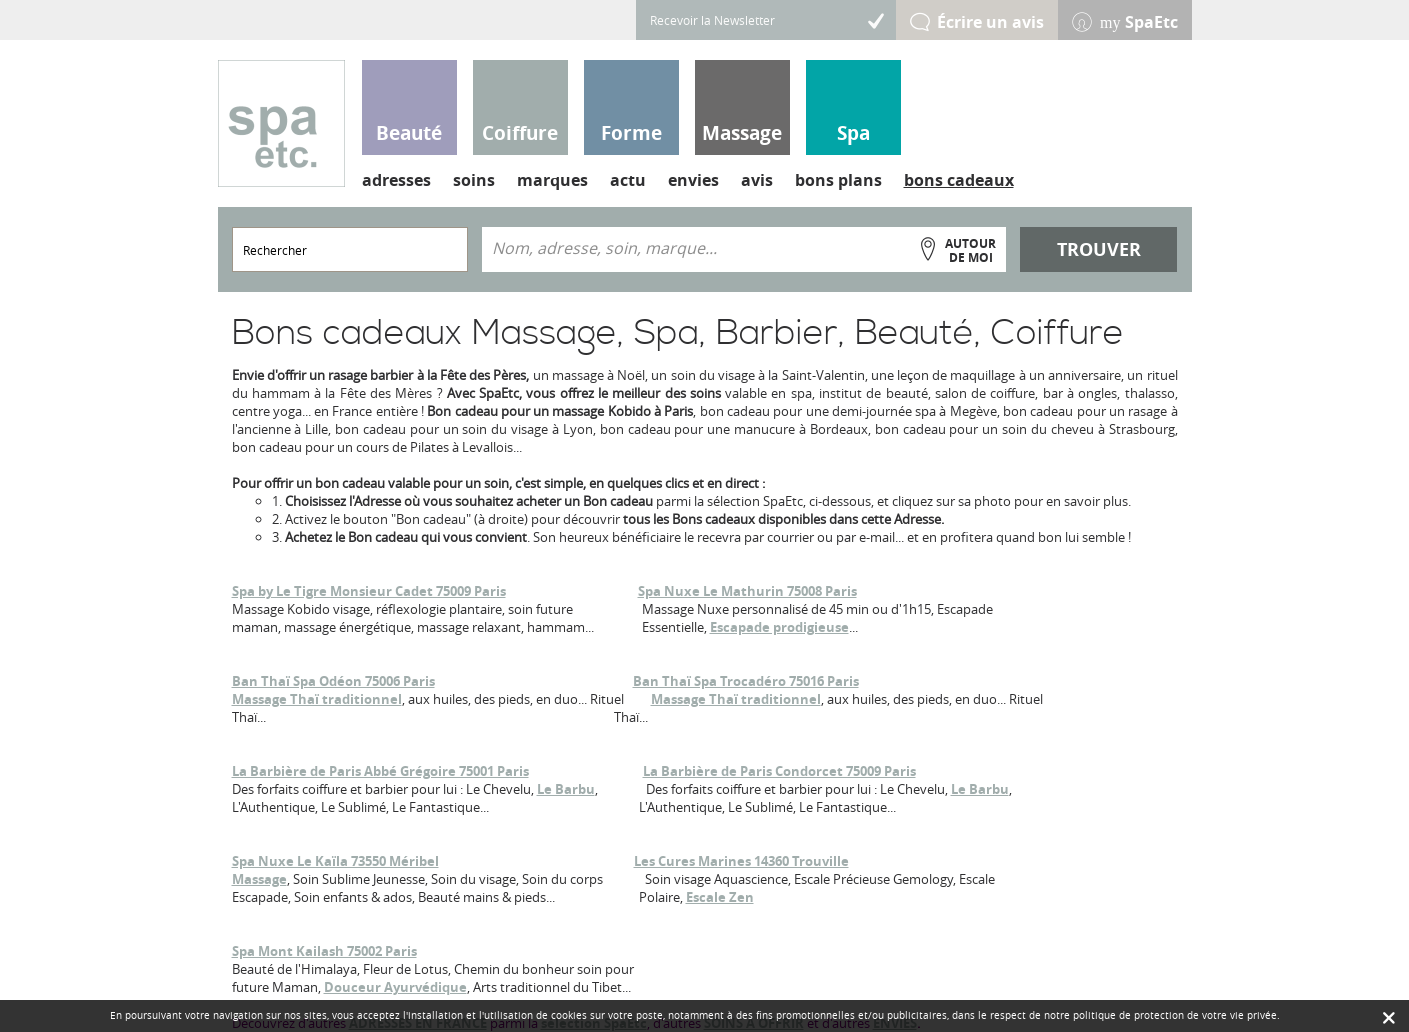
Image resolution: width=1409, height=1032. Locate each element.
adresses (396, 180)
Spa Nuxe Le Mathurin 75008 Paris (747, 591)
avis (757, 180)
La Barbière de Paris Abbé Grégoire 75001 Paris (380, 771)
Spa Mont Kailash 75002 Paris (324, 951)
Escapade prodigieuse (779, 627)
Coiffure (520, 133)
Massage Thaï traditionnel (317, 699)
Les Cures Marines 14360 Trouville (741, 861)
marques (552, 180)
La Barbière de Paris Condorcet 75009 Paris (779, 771)
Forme (631, 133)
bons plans (838, 180)
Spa (853, 133)
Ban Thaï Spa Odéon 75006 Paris (333, 681)
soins (474, 180)
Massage (742, 133)
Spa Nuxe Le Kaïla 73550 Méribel (335, 861)
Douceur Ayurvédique (395, 987)
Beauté (409, 133)
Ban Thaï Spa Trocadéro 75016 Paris (746, 681)
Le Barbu (566, 789)
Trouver (1099, 249)
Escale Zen (720, 897)
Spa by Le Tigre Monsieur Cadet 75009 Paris (369, 591)
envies (693, 180)
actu (628, 180)
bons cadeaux (959, 180)
